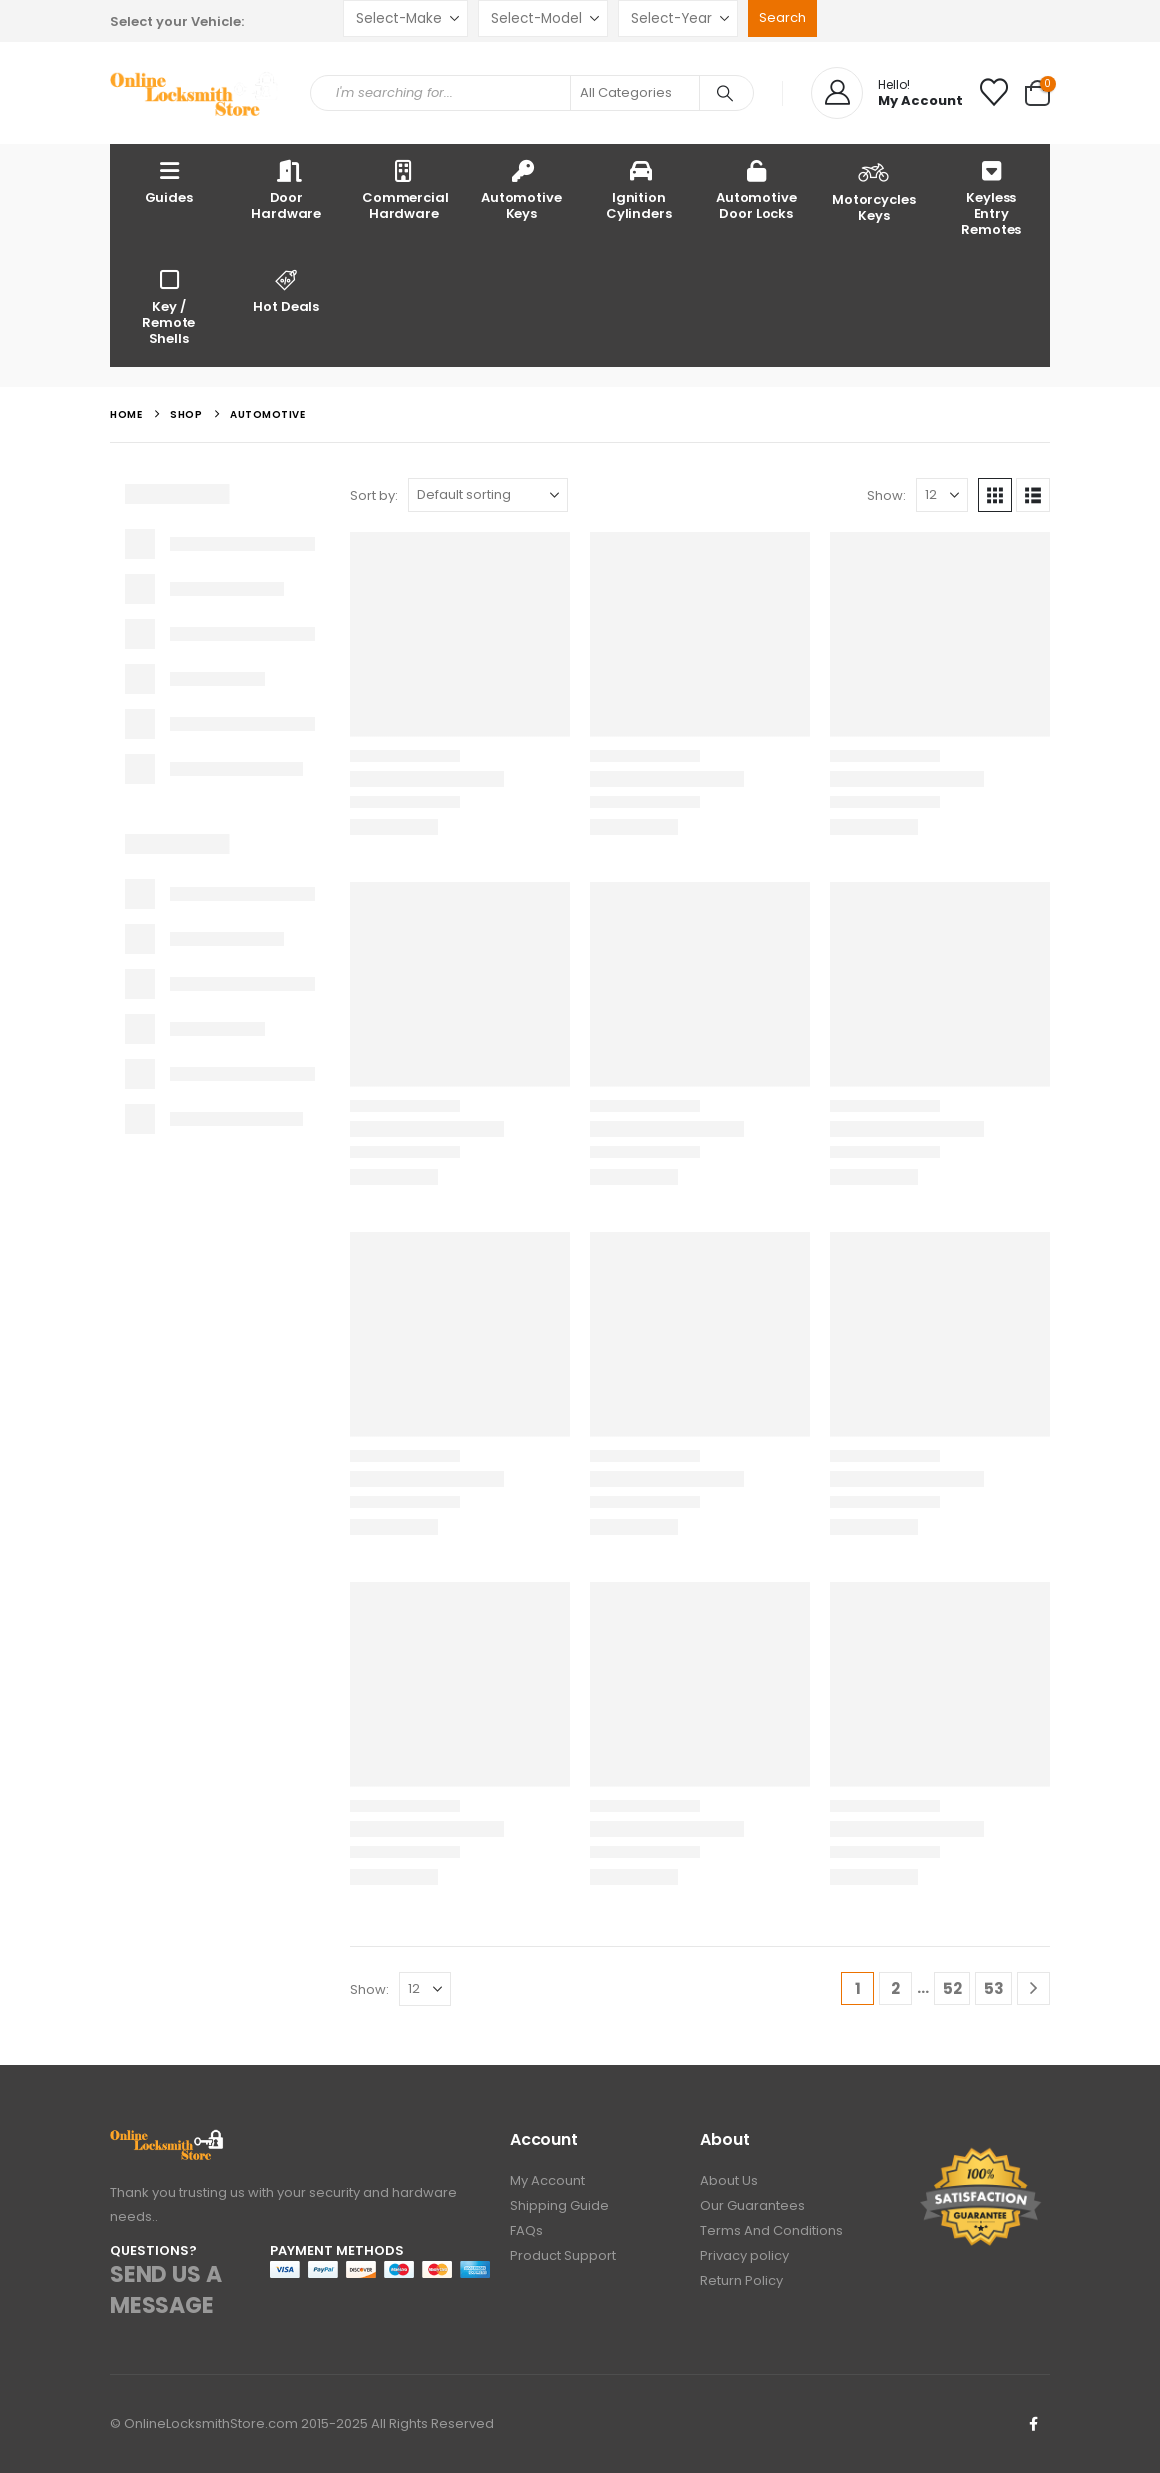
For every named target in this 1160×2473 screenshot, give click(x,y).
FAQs (526, 2230)
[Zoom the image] (167, 2140)
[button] (995, 495)
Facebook (1033, 2424)
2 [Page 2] (895, 1988)
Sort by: (374, 495)
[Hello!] (887, 93)
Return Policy (741, 2280)
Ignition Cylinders (639, 189)
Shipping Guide (559, 2205)
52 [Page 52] (952, 1988)
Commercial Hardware (405, 189)
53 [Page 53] (994, 1988)
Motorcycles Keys (874, 190)
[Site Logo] (195, 93)
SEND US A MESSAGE (165, 2290)
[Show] (942, 495)
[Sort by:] (488, 495)
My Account (547, 2180)
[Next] (1033, 1988)
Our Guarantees (752, 2205)
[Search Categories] (635, 93)
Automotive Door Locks (756, 189)
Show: (886, 495)
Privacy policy (744, 2255)
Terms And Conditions (771, 2230)
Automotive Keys (521, 189)
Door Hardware (286, 189)
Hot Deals (287, 290)
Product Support (563, 2255)
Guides (169, 181)
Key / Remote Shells (168, 306)
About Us (729, 2180)
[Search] (725, 93)
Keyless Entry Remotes (991, 197)
